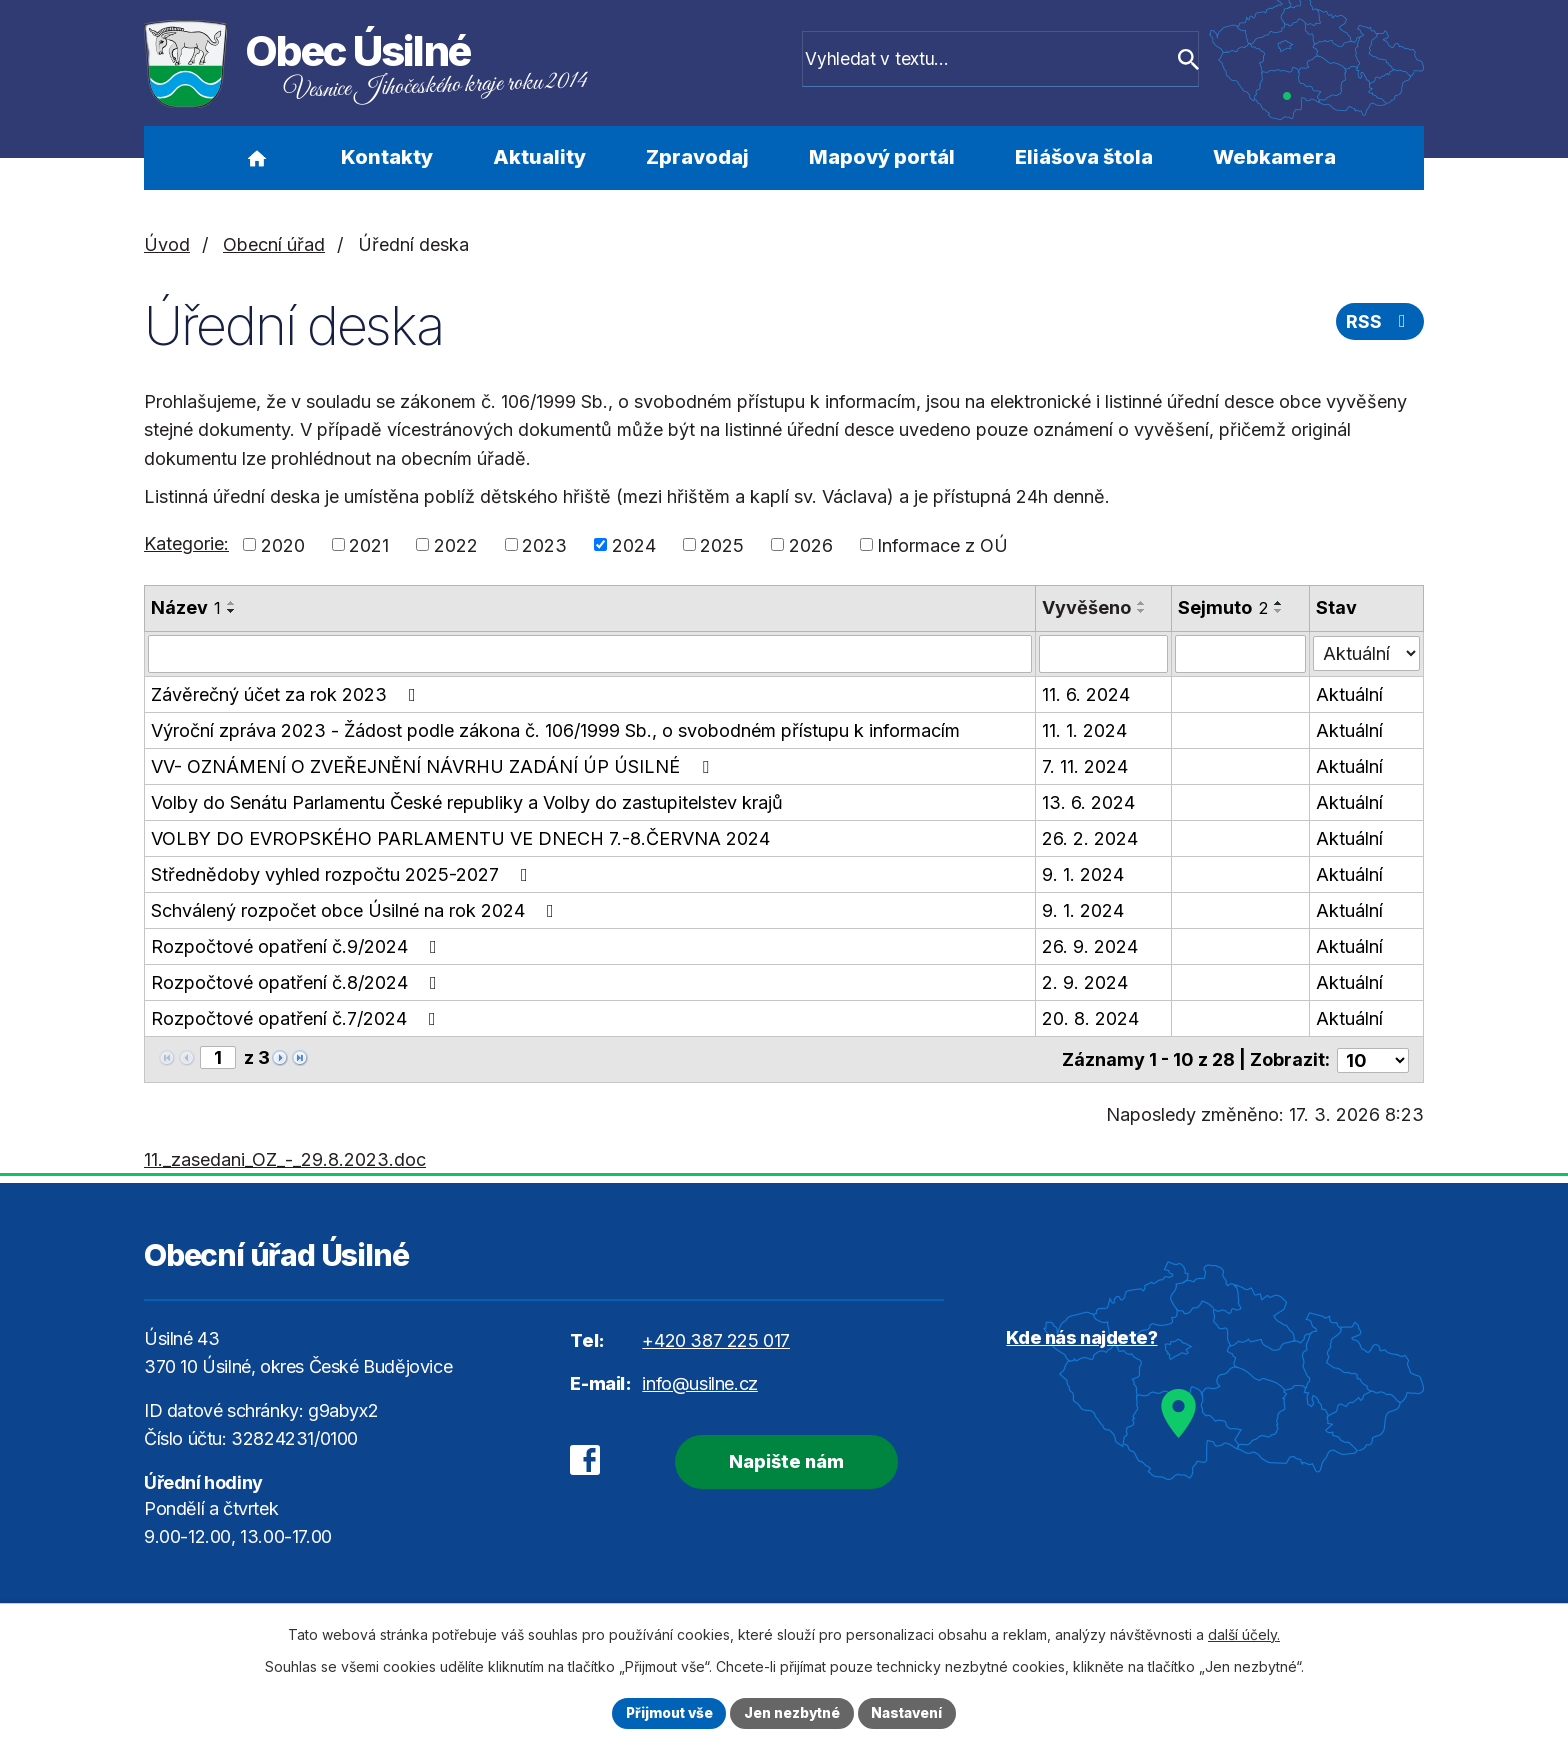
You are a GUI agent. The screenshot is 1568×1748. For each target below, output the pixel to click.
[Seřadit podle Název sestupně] (232, 611)
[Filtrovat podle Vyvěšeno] (1104, 654)
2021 (369, 544)
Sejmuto (1224, 607)
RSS (1380, 323)
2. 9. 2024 (1085, 982)
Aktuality (539, 157)
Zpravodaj (697, 157)
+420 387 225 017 (716, 1338)
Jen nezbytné (792, 1712)
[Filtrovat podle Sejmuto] (1241, 654)
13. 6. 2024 (1088, 802)
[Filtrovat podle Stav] (1366, 652)
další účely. (1244, 1633)
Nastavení (911, 1712)
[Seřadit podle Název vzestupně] (232, 603)
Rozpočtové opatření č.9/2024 (298, 946)
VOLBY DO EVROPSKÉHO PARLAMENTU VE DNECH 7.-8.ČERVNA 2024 (460, 838)
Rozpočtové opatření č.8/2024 (298, 982)
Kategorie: (186, 543)
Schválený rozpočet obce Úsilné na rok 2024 (356, 910)
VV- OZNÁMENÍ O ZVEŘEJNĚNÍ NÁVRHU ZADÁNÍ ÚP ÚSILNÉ (434, 766)
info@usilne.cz (699, 1381)
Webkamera (1274, 157)
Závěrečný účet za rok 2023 (287, 694)
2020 (283, 544)
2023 (544, 544)
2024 (634, 544)
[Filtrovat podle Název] (590, 654)
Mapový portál (882, 157)
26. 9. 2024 (1090, 946)
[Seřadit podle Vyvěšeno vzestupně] (1142, 603)
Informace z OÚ (942, 544)
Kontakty (387, 157)
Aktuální (1349, 694)
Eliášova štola (1084, 157)
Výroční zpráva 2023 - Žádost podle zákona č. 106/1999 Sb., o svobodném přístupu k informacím (555, 730)
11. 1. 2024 (1084, 730)
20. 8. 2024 (1090, 1018)
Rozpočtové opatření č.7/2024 (297, 1018)
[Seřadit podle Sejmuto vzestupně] (1280, 603)
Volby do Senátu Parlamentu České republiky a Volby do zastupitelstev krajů (467, 802)
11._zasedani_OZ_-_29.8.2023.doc (285, 1157)
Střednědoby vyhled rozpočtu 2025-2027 (343, 874)
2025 (722, 544)
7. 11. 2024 (1085, 766)
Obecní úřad (274, 244)
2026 (811, 544)
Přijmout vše (665, 1712)
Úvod (256, 158)
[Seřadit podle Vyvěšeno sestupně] (1142, 611)
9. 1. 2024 (1083, 874)
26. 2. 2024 (1090, 838)
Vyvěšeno (1086, 607)
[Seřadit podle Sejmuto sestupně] (1280, 611)
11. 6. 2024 (1086, 694)
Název (186, 607)
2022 (456, 544)
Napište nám (781, 1459)
